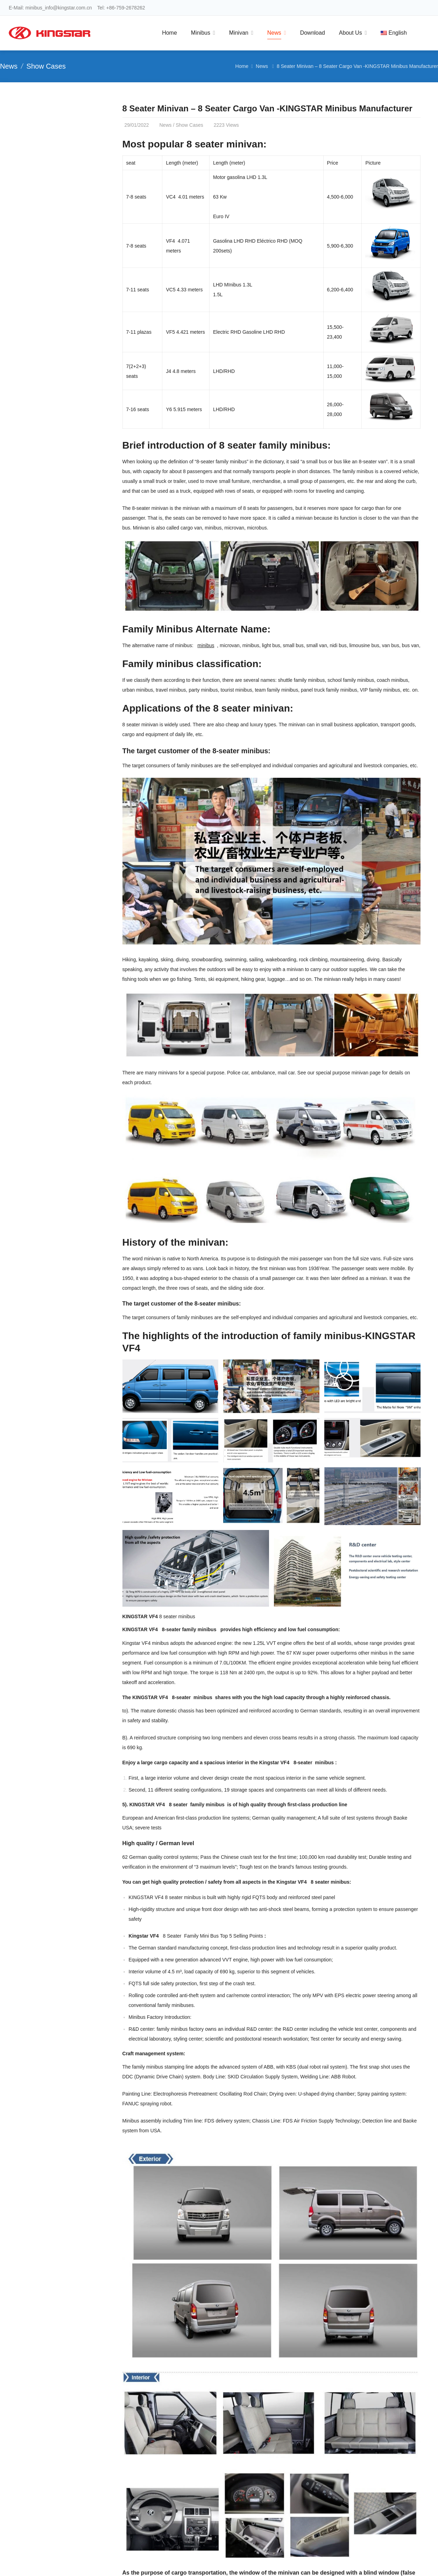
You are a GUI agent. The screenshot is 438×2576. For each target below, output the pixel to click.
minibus (205, 645)
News (8, 66)
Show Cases (46, 66)
